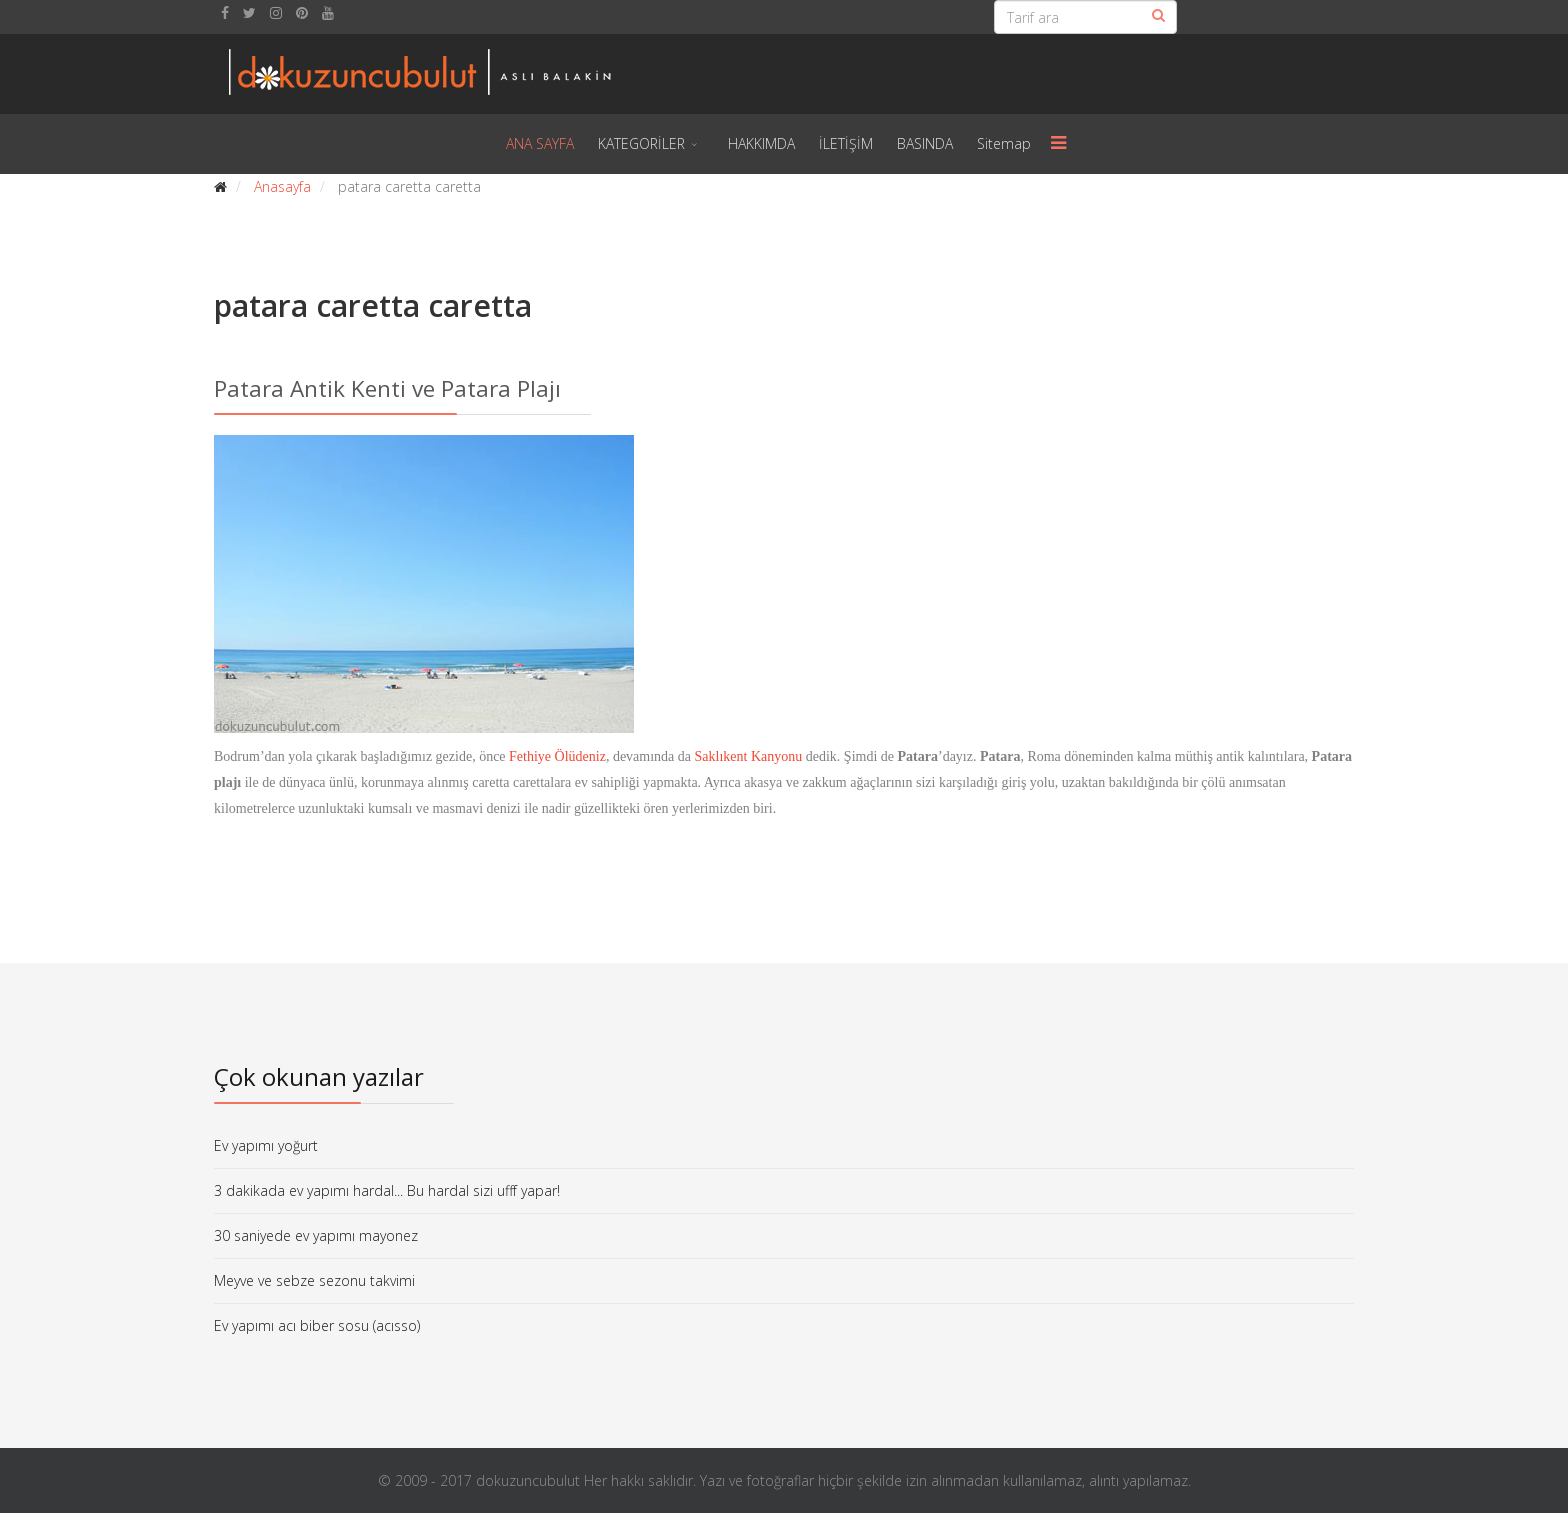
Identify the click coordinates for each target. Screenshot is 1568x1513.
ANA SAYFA (540, 143)
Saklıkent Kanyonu (749, 756)
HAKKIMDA (761, 143)
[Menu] (1059, 144)
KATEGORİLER (641, 143)
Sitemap (1004, 143)
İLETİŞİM (846, 143)
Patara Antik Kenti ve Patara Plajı (387, 388)
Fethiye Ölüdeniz (557, 756)
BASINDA (925, 143)
